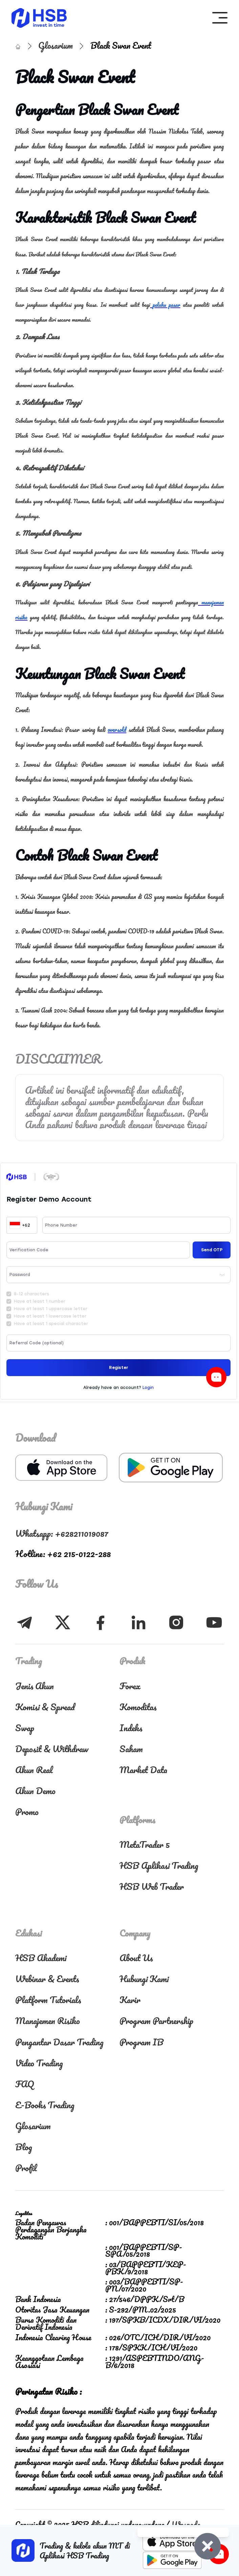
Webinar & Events (47, 1979)
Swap (24, 1728)
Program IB (142, 2042)
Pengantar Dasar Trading (59, 2042)
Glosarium (56, 45)
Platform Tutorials (48, 2000)
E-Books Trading (44, 2105)
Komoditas (138, 1707)
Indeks (131, 1728)
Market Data (143, 1770)
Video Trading (39, 2063)
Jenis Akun (34, 1686)
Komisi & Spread (45, 1707)
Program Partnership (156, 2021)
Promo (27, 1812)
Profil (26, 2168)
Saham (131, 1749)
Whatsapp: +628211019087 (61, 1533)
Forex (130, 1686)
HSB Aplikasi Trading (159, 1865)
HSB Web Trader (152, 1886)
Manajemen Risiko (47, 2021)
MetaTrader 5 (145, 1844)
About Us (136, 1958)
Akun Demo (35, 1791)
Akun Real (34, 1770)
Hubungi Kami (144, 1979)
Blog (23, 2147)
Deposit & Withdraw (51, 1749)
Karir (130, 2000)
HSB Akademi (40, 1958)
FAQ (24, 2084)
